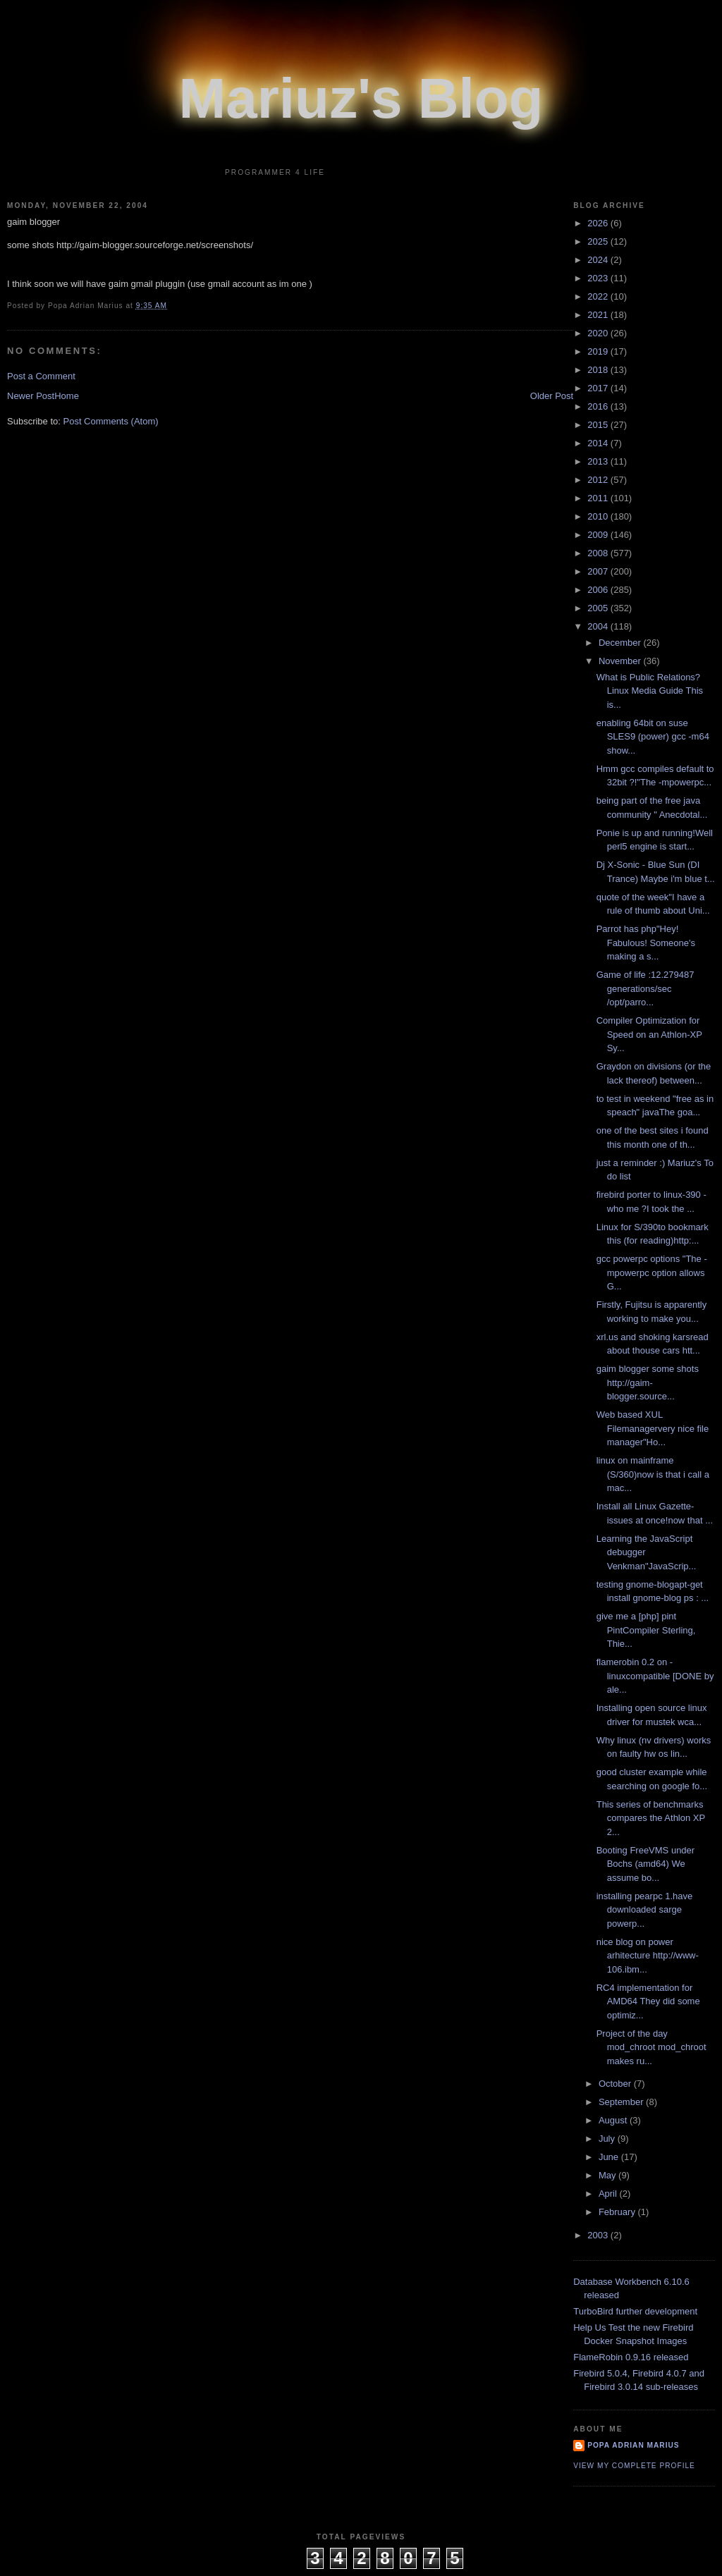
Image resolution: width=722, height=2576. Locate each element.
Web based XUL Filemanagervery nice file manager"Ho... (652, 1428)
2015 (599, 424)
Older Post (551, 396)
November (621, 661)
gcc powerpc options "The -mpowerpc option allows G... (651, 1272)
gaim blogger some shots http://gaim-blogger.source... (647, 1382)
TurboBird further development (635, 2311)
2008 (599, 553)
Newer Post (30, 396)
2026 (599, 223)
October (616, 2083)
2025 (599, 241)
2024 (599, 259)
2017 (599, 388)
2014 (599, 443)
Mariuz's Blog (361, 98)
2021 (599, 314)
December (621, 642)
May (608, 2175)
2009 (599, 534)
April (609, 2193)
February (618, 2212)
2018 (599, 369)
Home (66, 396)
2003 (599, 2235)
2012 (599, 479)
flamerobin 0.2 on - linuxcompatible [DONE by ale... (655, 1676)
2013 (599, 461)
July (608, 2138)
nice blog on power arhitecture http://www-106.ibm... (647, 1956)
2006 (599, 589)
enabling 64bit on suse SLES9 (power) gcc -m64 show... (652, 737)
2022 (599, 296)
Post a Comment (41, 376)
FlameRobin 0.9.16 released (630, 2357)
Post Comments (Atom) (111, 421)
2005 (599, 608)
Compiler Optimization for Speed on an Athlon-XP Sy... (649, 1034)
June (610, 2157)
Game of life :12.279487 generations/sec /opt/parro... (645, 988)
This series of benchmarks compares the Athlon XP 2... (650, 1818)
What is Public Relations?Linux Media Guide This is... (649, 691)
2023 (599, 278)
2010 (599, 516)
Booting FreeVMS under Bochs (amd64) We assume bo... (645, 1864)
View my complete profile (634, 2466)
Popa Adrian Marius (633, 2445)
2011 (599, 498)
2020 (599, 333)
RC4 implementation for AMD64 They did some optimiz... (648, 2001)
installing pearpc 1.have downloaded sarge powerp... (644, 1910)
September (622, 2102)
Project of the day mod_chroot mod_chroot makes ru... (651, 2047)
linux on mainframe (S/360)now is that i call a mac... (652, 1474)
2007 (599, 571)
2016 (599, 406)
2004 (599, 626)
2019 (599, 351)
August (614, 2120)
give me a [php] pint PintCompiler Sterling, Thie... (646, 1630)
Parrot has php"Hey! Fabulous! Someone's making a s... (645, 943)
